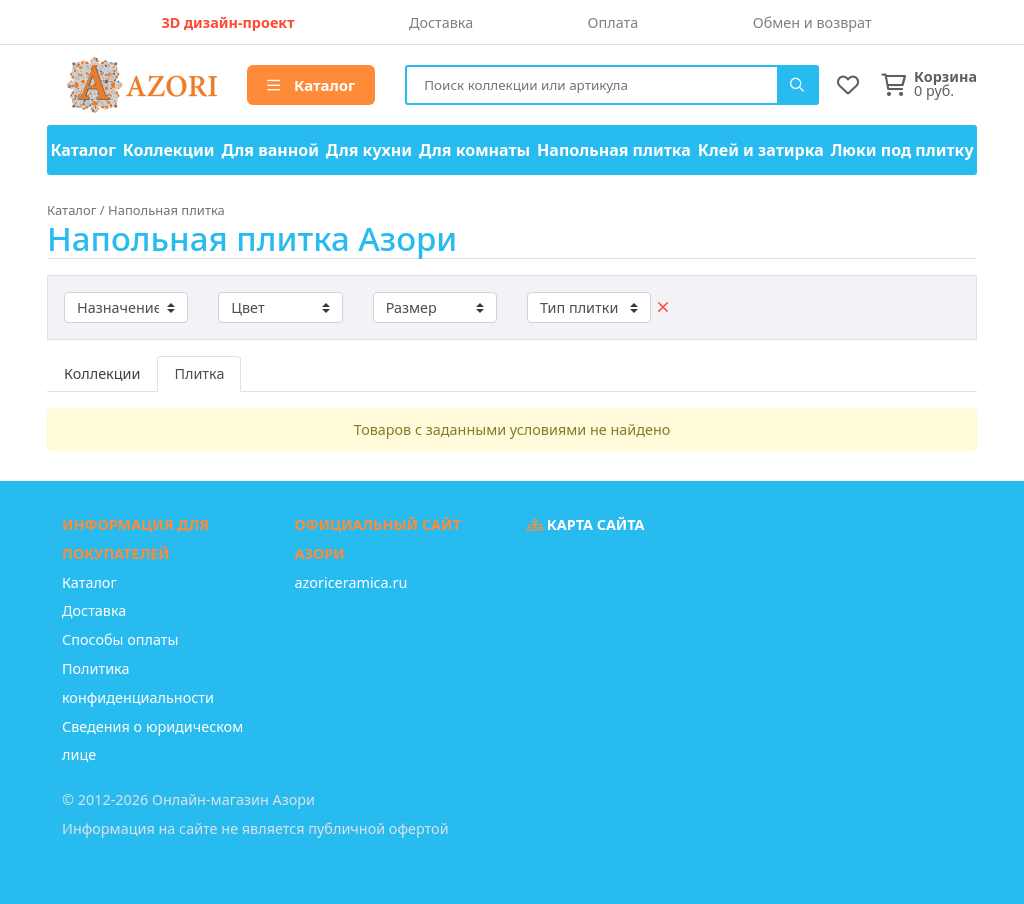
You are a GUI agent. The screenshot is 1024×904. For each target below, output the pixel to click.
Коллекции (169, 150)
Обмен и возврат (812, 22)
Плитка (199, 373)
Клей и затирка (761, 150)
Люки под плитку (902, 150)
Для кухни (369, 150)
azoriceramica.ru (351, 582)
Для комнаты (474, 150)
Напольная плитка (614, 150)
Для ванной (270, 150)
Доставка (441, 22)
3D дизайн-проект (227, 22)
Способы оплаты (120, 639)
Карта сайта (586, 524)
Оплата (613, 22)
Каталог (311, 85)
